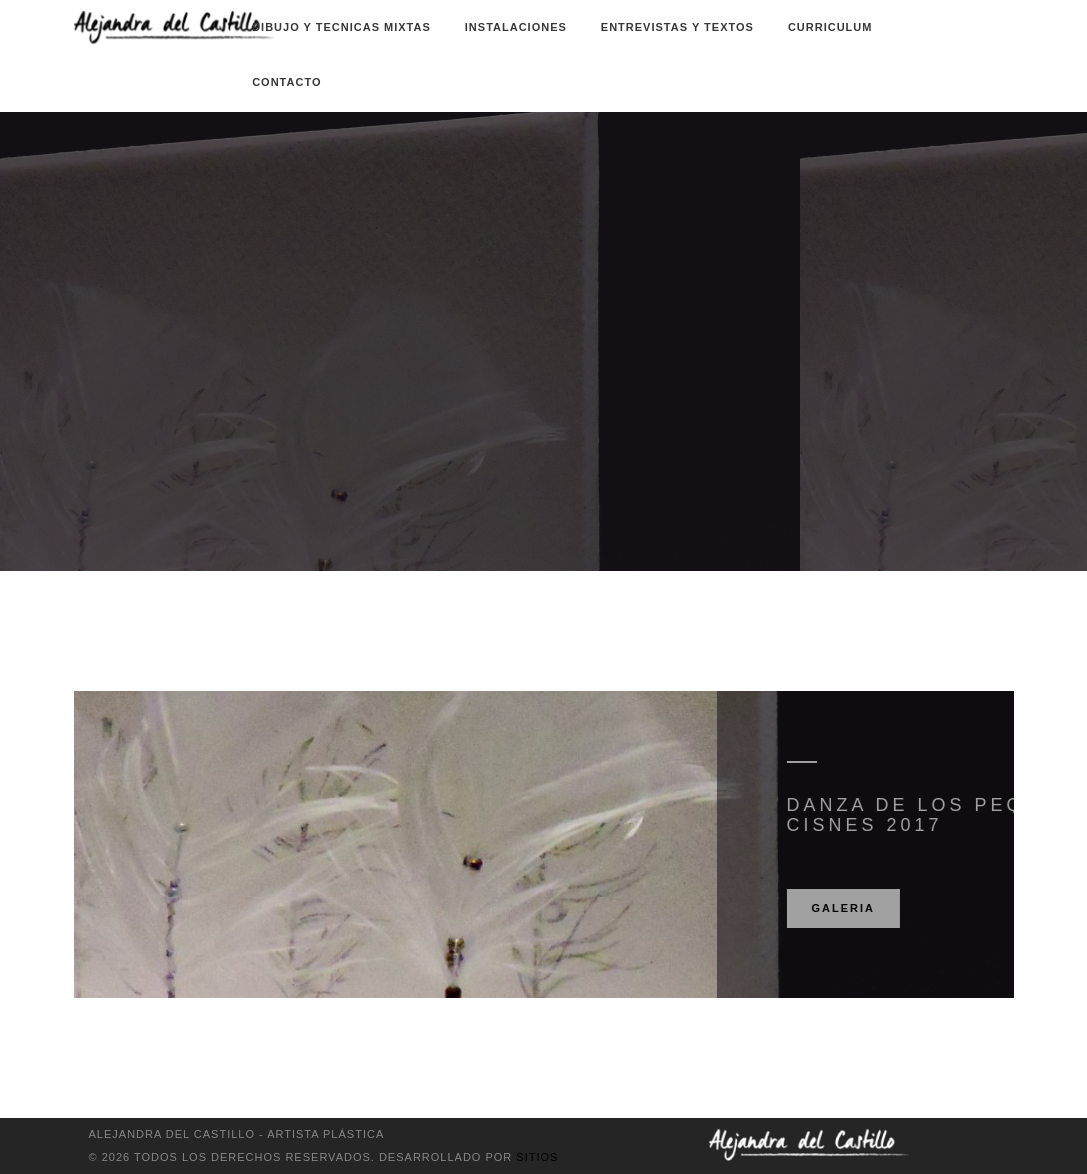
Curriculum (830, 27)
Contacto (286, 82)
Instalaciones (516, 27)
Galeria (899, 908)
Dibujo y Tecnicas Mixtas (341, 27)
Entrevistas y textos (677, 27)
